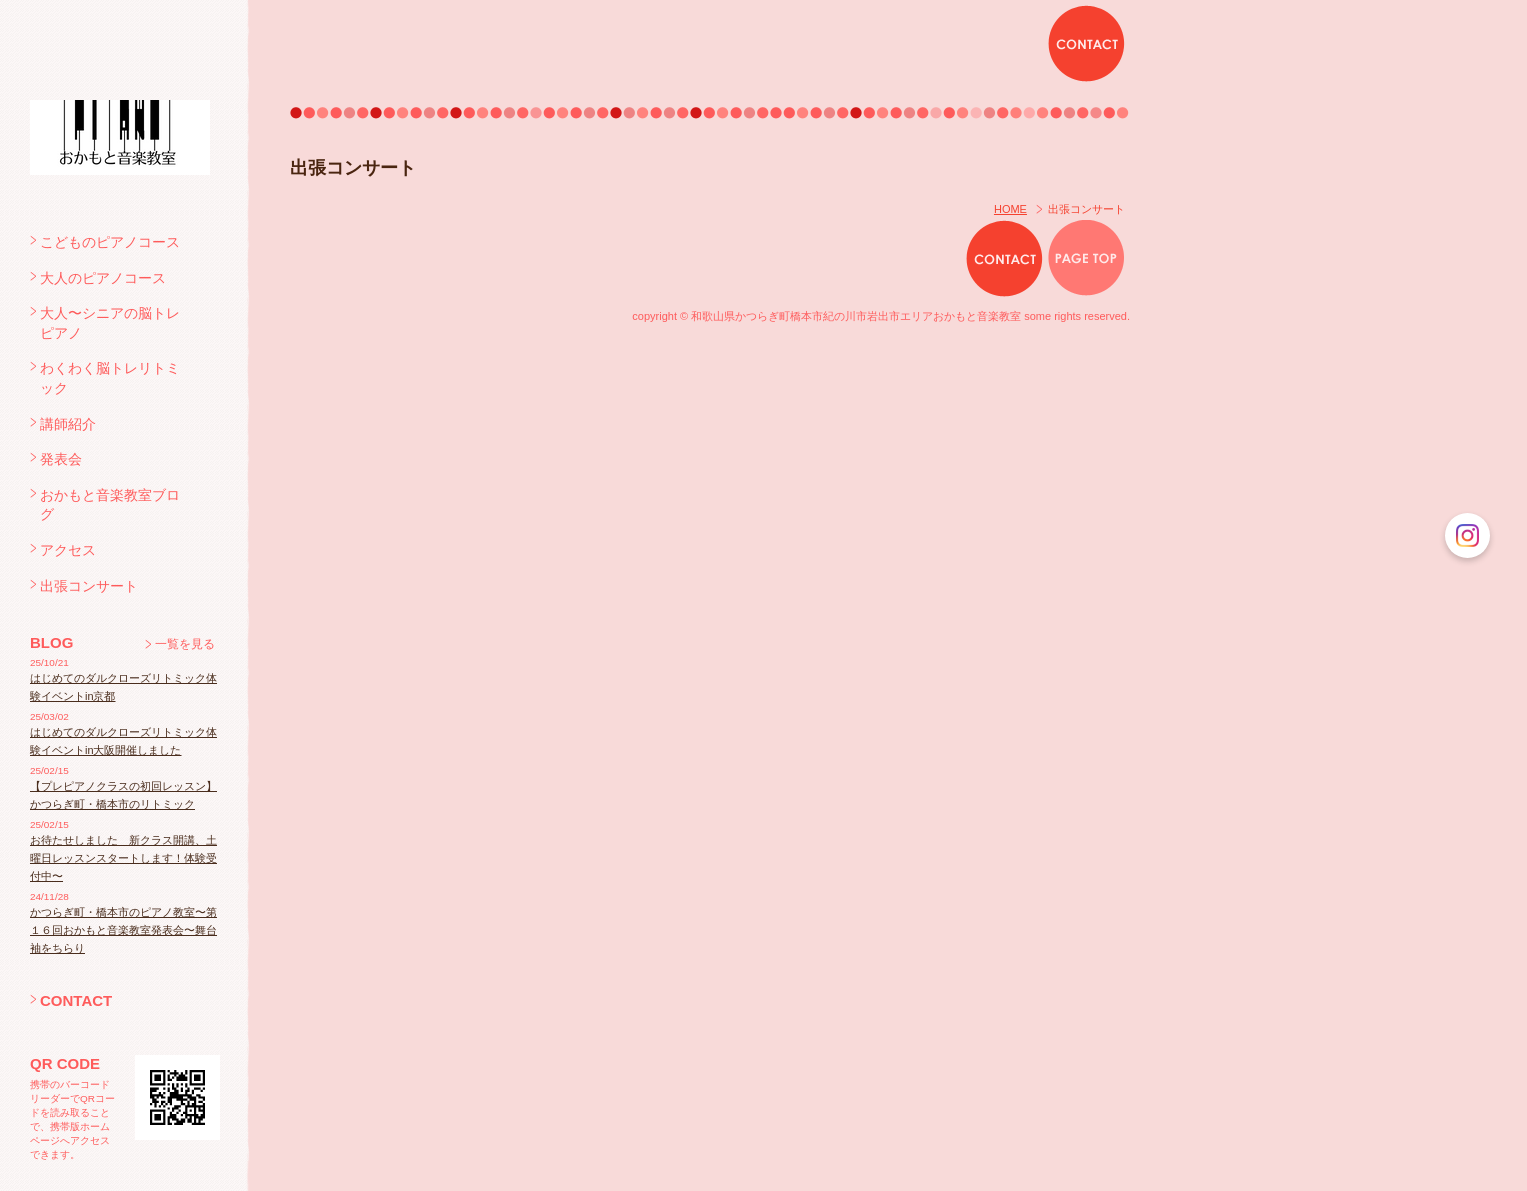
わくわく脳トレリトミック (110, 378)
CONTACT (76, 1000)
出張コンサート (89, 586)
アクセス (68, 550)
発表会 (61, 459)
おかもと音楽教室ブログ (110, 505)
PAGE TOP (1086, 258)
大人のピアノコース (103, 278)
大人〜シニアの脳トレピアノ (110, 323)
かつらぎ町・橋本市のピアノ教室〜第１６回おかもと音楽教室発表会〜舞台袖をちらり (123, 930)
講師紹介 (68, 424)
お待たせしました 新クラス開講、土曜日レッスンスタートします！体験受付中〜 (123, 858)
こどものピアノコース (110, 242)
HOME (1010, 209)
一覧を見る (185, 644)
